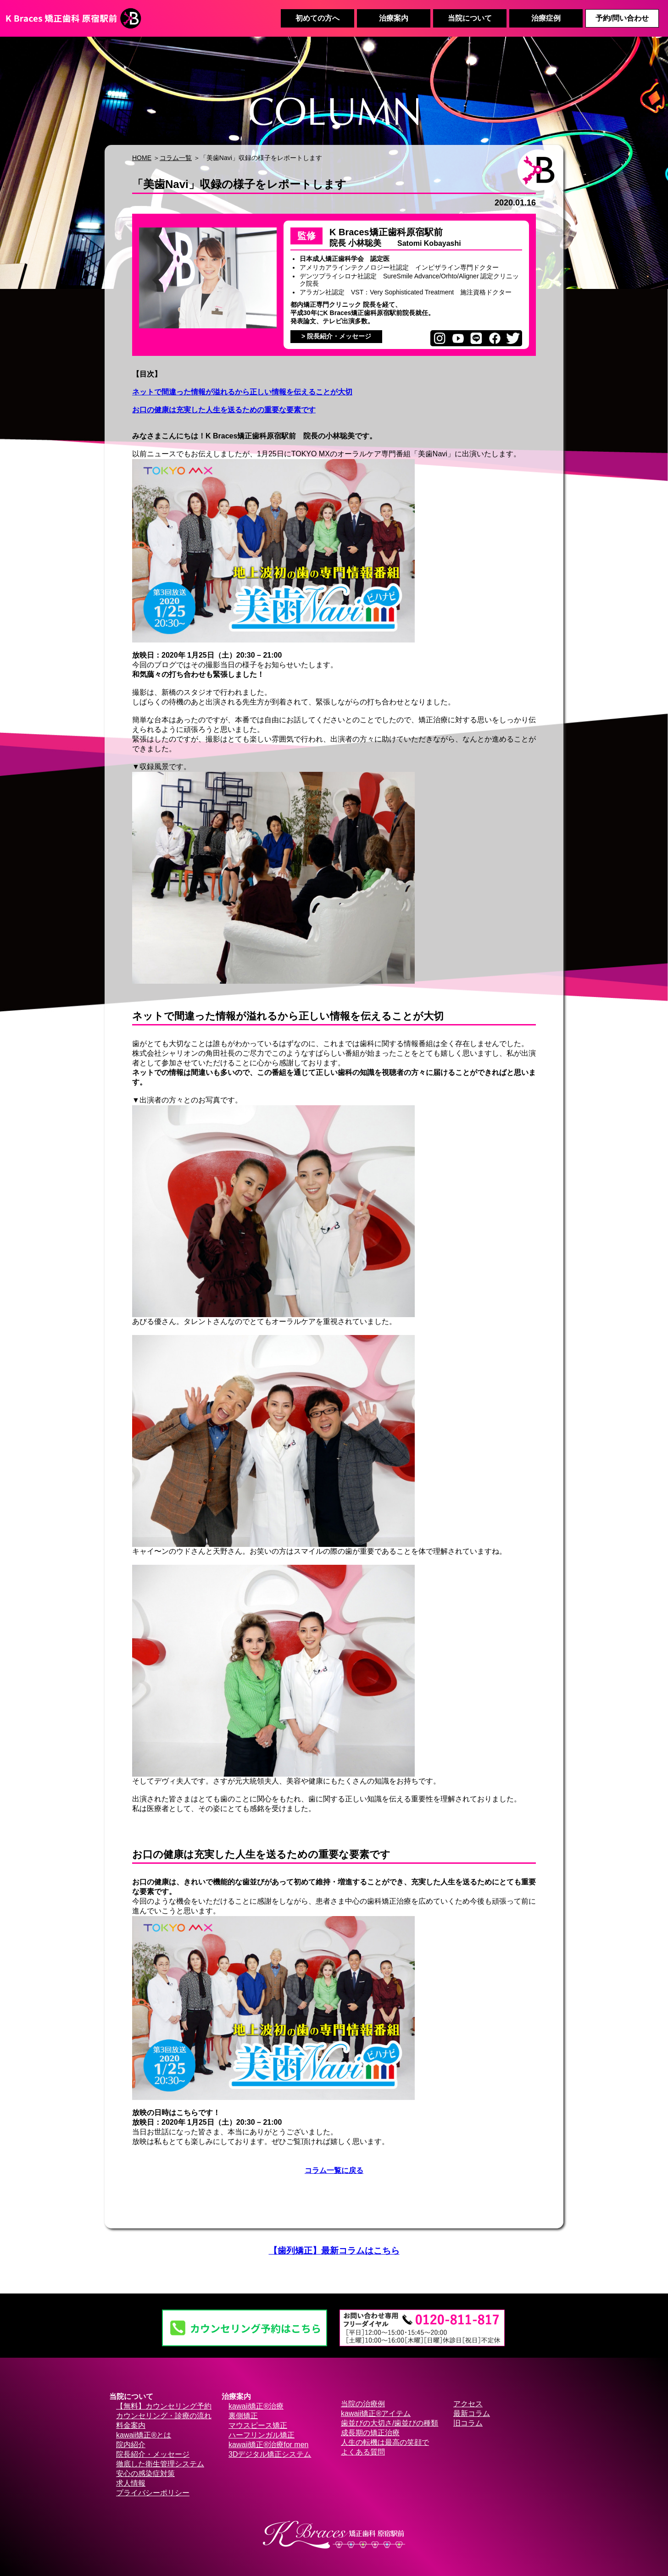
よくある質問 (363, 2452)
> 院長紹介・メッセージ (336, 336)
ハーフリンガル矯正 (261, 2435)
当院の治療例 (363, 2404)
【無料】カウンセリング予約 (164, 2406)
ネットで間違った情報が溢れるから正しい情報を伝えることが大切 (242, 392)
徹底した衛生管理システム (160, 2464)
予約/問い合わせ (622, 18)
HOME (141, 157)
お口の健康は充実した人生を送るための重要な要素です (224, 410)
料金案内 (130, 2425)
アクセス (468, 2404)
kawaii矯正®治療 (256, 2406)
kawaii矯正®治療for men (268, 2445)
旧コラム (468, 2423)
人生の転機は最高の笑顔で (385, 2442)
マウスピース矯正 (257, 2425)
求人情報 (130, 2483)
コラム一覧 (176, 157)
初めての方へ (317, 18)
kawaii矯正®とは (143, 2435)
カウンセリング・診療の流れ (164, 2416)
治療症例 (546, 18)
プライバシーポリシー (152, 2493)
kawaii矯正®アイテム (376, 2413)
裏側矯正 (243, 2416)
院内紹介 (130, 2445)
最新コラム (471, 2413)
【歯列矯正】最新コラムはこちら (334, 2250)
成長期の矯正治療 (370, 2433)
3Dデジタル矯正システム (269, 2454)
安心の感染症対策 (145, 2473)
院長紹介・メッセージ (152, 2454)
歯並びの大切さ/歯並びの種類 (389, 2423)
